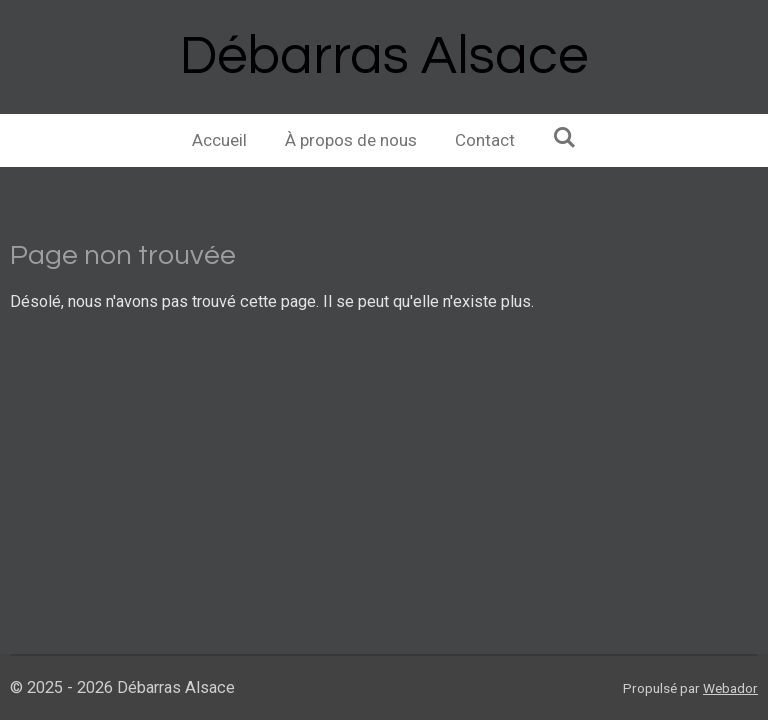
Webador (730, 688)
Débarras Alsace (384, 56)
